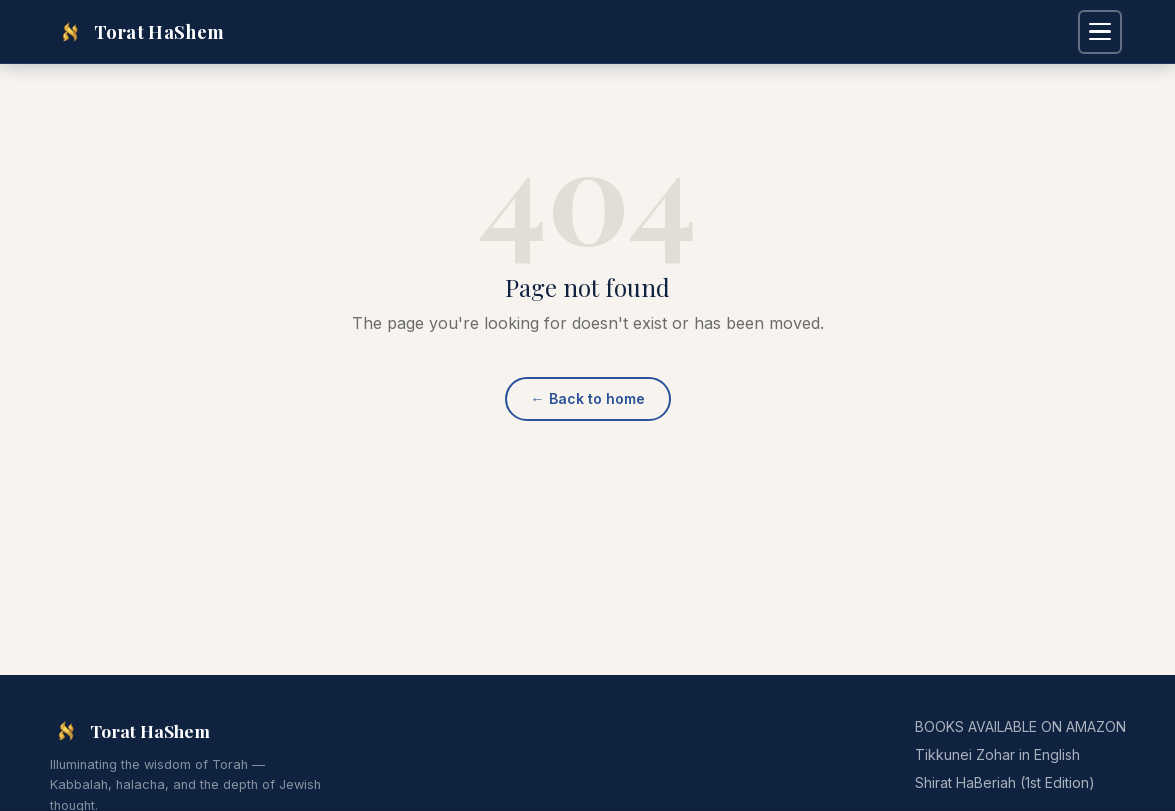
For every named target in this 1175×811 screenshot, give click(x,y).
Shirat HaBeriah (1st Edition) (1005, 782)
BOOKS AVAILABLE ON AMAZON (1020, 726)
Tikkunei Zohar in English (997, 754)
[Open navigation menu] (1100, 32)
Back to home (588, 398)
